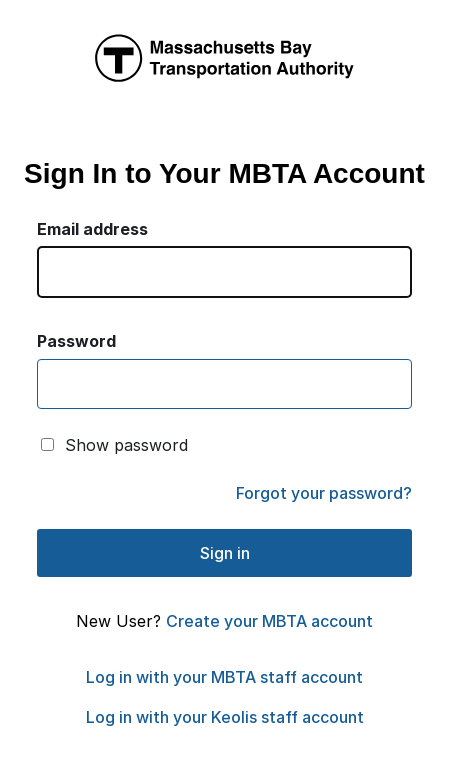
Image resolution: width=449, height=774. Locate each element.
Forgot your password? (324, 493)
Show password (126, 445)
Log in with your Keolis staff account (225, 717)
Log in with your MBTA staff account (224, 677)
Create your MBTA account (269, 621)
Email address (92, 229)
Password (76, 341)
